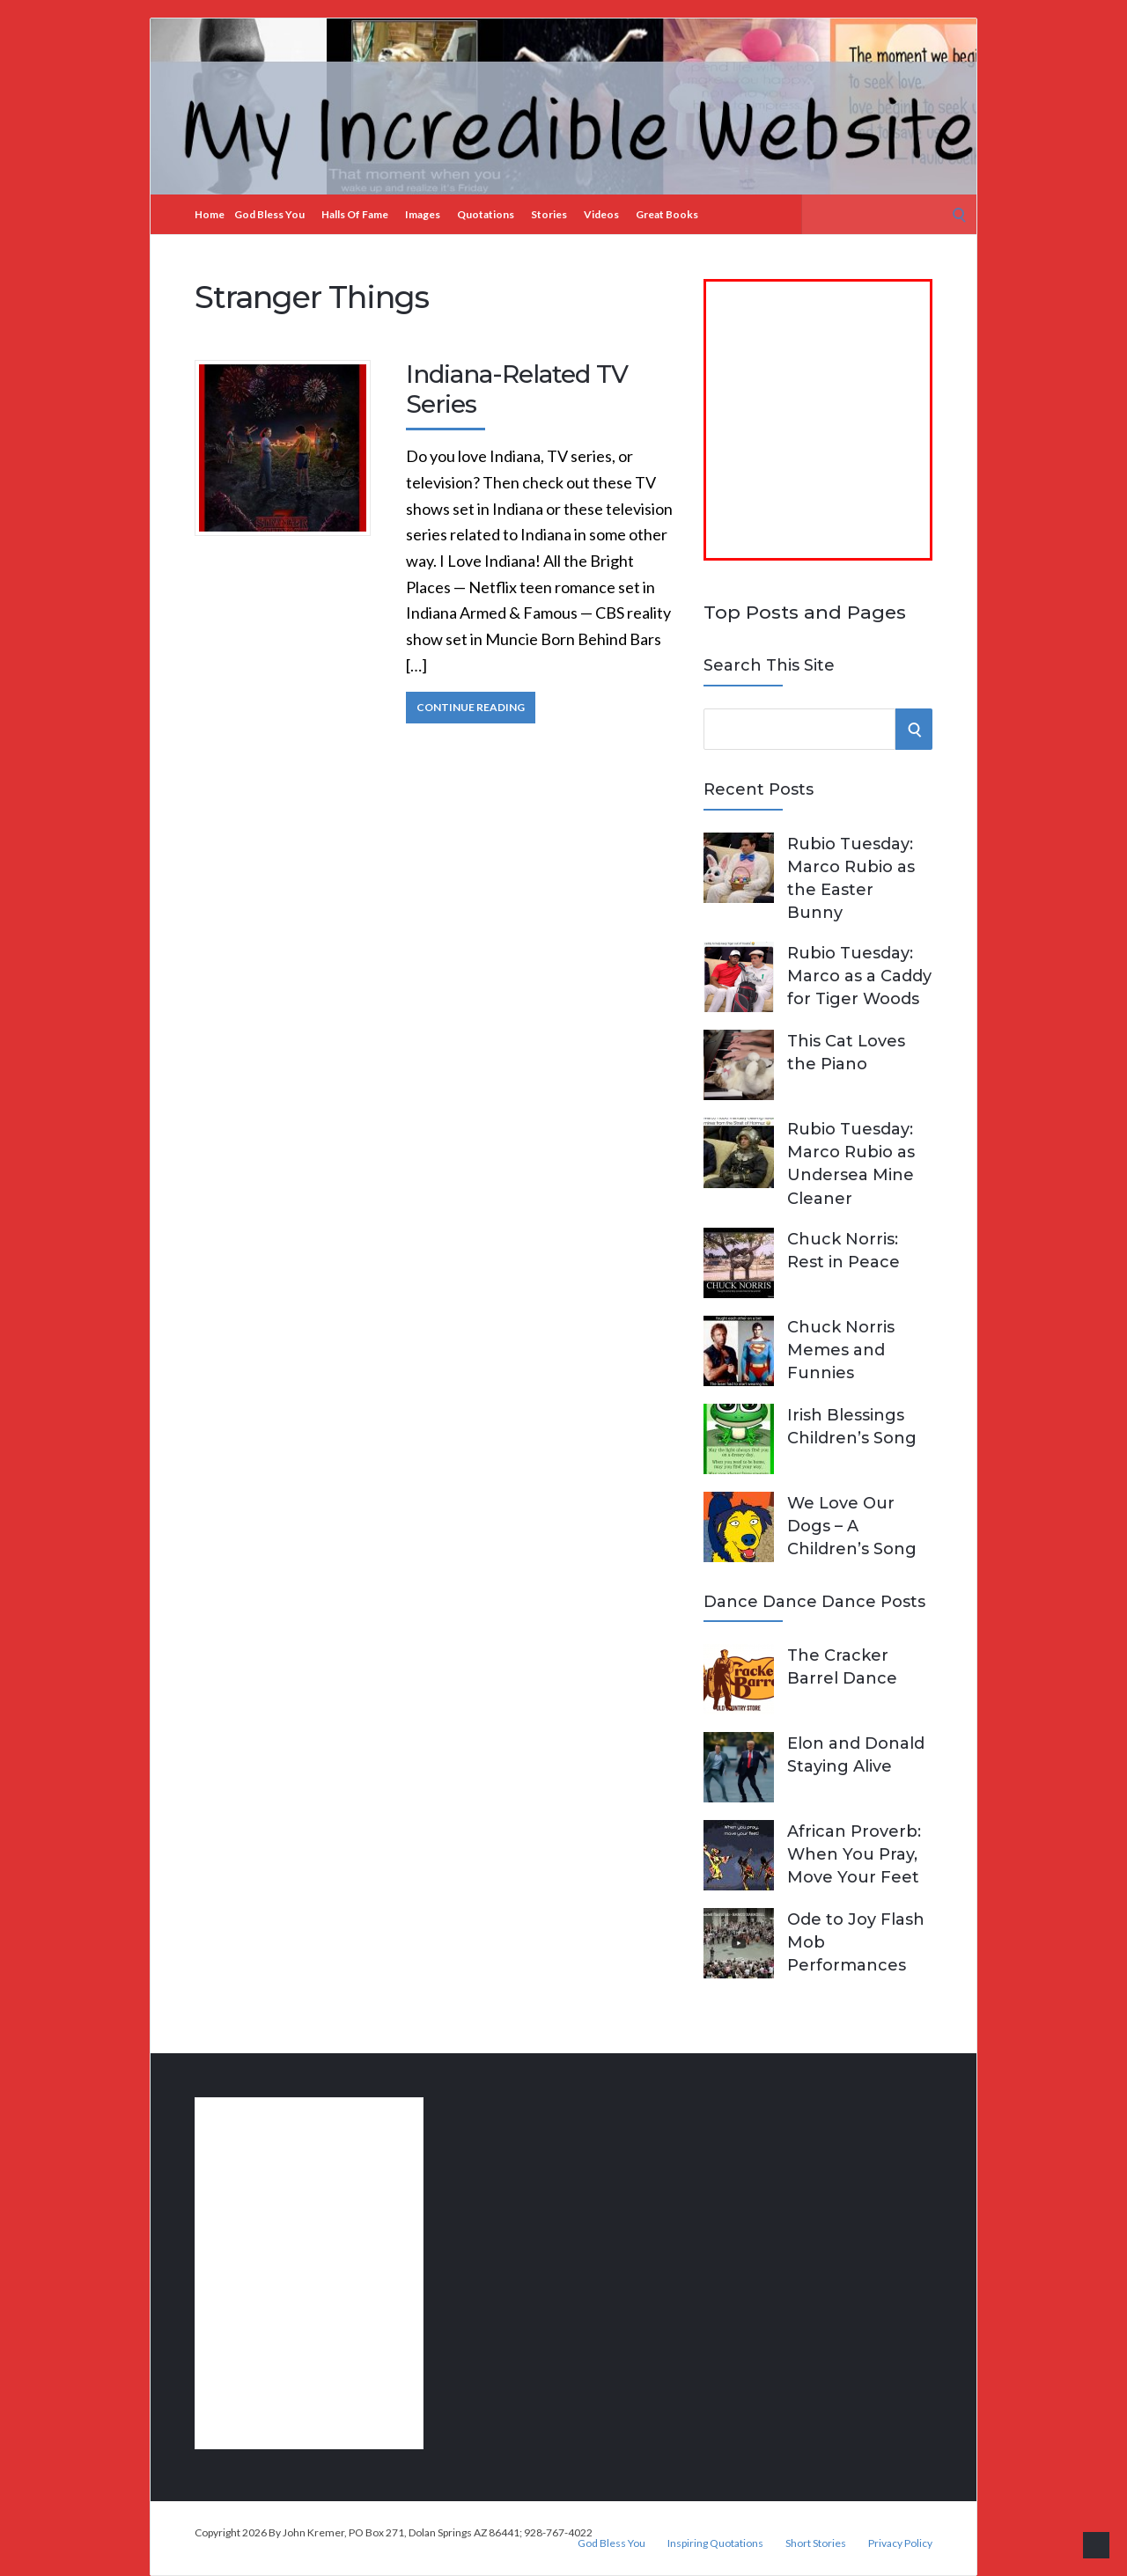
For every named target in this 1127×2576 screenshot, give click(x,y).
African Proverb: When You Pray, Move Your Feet (854, 1854)
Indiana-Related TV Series (517, 389)
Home (210, 214)
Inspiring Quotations (715, 2543)
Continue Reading (470, 707)
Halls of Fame (354, 214)
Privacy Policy (900, 2543)
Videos (601, 214)
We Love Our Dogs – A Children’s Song (852, 1526)
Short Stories (815, 2543)
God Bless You (269, 214)
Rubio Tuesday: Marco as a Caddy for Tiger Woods (859, 976)
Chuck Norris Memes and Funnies (841, 1350)
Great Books (667, 214)
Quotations (485, 214)
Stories (549, 214)
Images (422, 214)
